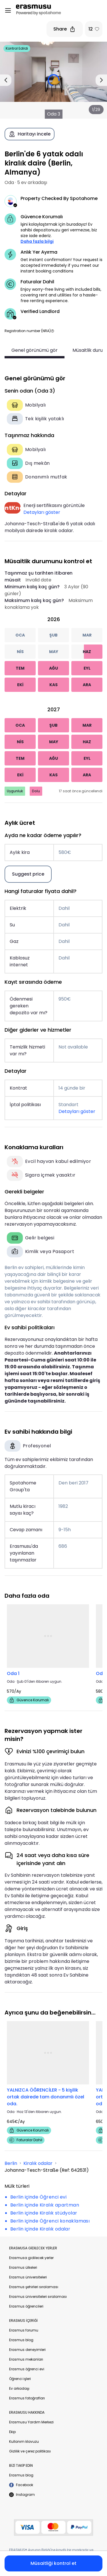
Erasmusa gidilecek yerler (31, 2257)
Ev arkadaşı (19, 2388)
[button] (52, 330)
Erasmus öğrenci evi (26, 2369)
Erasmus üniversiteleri (28, 2277)
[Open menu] (8, 10)
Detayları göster (41, 512)
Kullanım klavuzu (24, 2441)
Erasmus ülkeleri (23, 2267)
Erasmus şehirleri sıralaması (33, 2286)
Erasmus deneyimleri (27, 2349)
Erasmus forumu (23, 2330)
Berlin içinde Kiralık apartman (44, 2205)
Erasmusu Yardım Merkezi (31, 2422)
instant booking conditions (47, 271)
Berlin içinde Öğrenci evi (38, 2197)
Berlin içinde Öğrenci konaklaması (50, 2221)
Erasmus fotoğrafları (27, 2398)
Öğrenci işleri (20, 2378)
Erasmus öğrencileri (26, 2306)
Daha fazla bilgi (37, 241)
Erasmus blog (21, 2339)
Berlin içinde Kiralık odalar (40, 2229)
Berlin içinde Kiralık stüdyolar (43, 2213)
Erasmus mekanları (26, 2359)
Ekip (12, 2431)
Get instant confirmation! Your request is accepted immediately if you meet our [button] (61, 265)
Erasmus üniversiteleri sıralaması (38, 2296)
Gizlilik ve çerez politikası (30, 2451)
